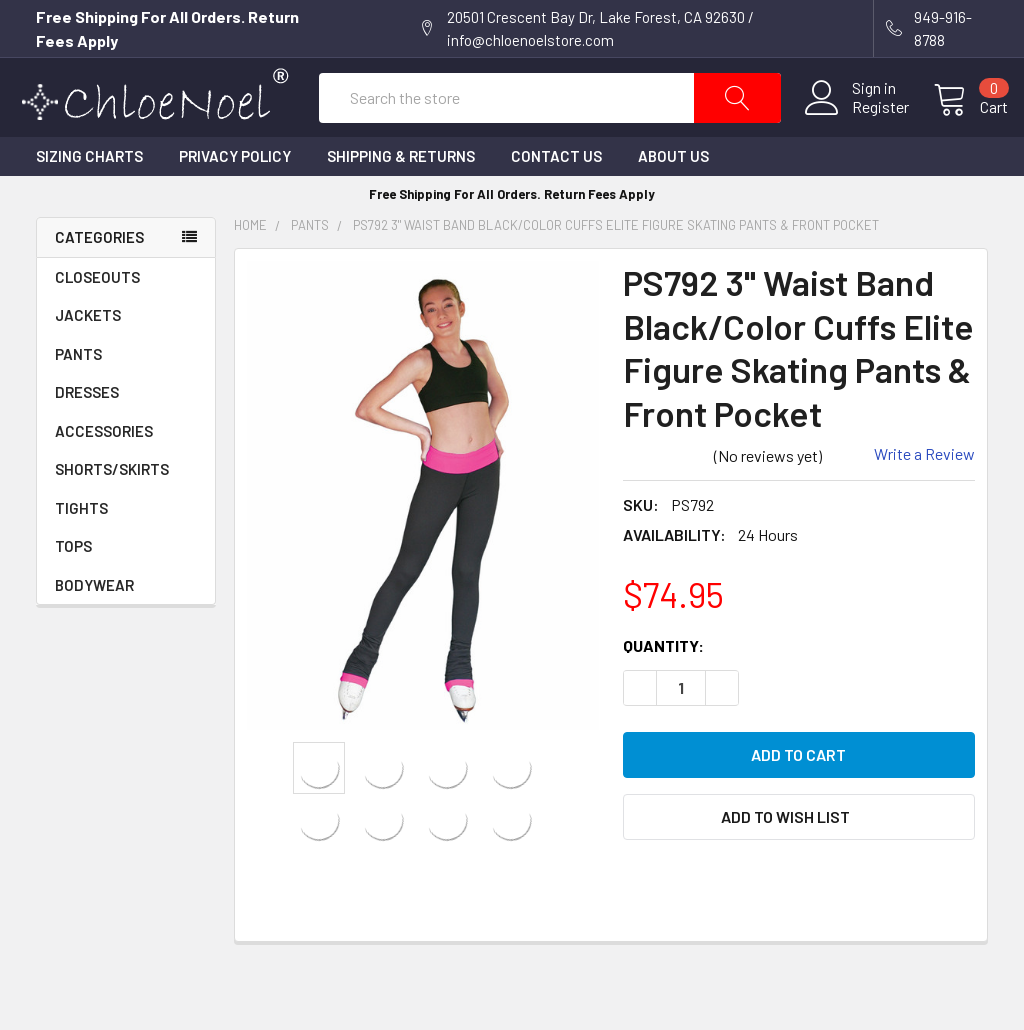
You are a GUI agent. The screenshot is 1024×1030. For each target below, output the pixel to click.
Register (860, 127)
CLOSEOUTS (97, 318)
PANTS (78, 395)
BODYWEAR (94, 626)
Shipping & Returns (401, 197)
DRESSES (87, 433)
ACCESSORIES (126, 472)
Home (250, 266)
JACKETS (88, 356)
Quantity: (663, 685)
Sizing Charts (89, 197)
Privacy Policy (235, 197)
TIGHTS (81, 549)
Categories (99, 278)
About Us (673, 197)
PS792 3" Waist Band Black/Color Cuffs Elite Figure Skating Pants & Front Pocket (616, 266)
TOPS (73, 587)
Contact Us (556, 197)
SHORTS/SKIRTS (112, 510)
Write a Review (924, 494)
